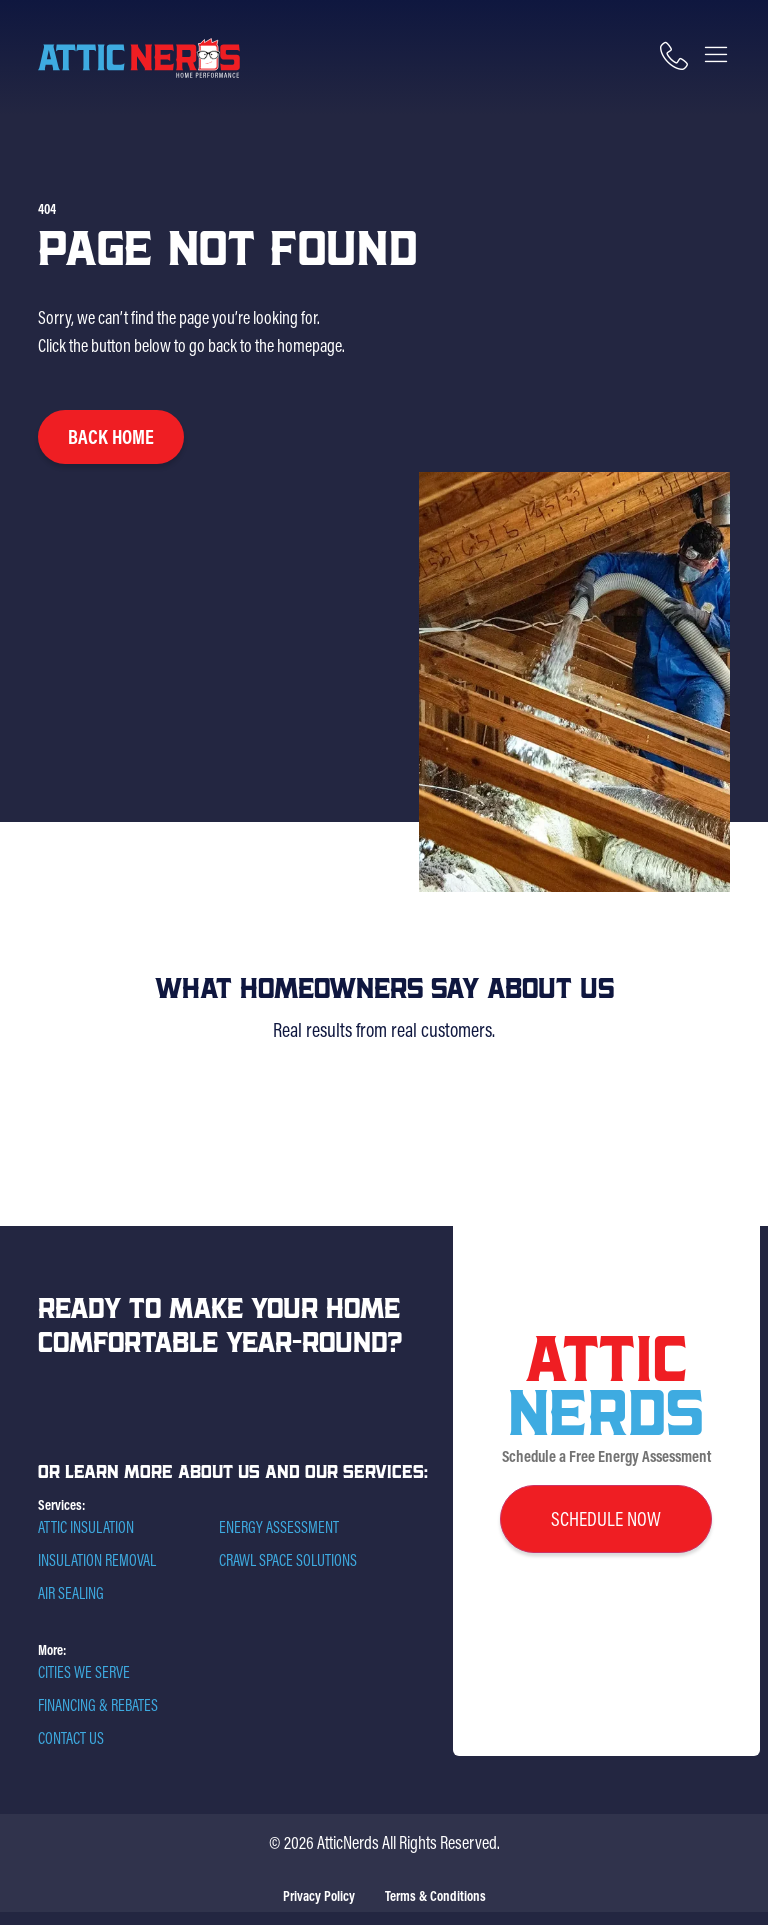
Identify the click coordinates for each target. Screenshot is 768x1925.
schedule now (606, 1518)
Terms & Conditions (435, 1896)
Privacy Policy (319, 1896)
